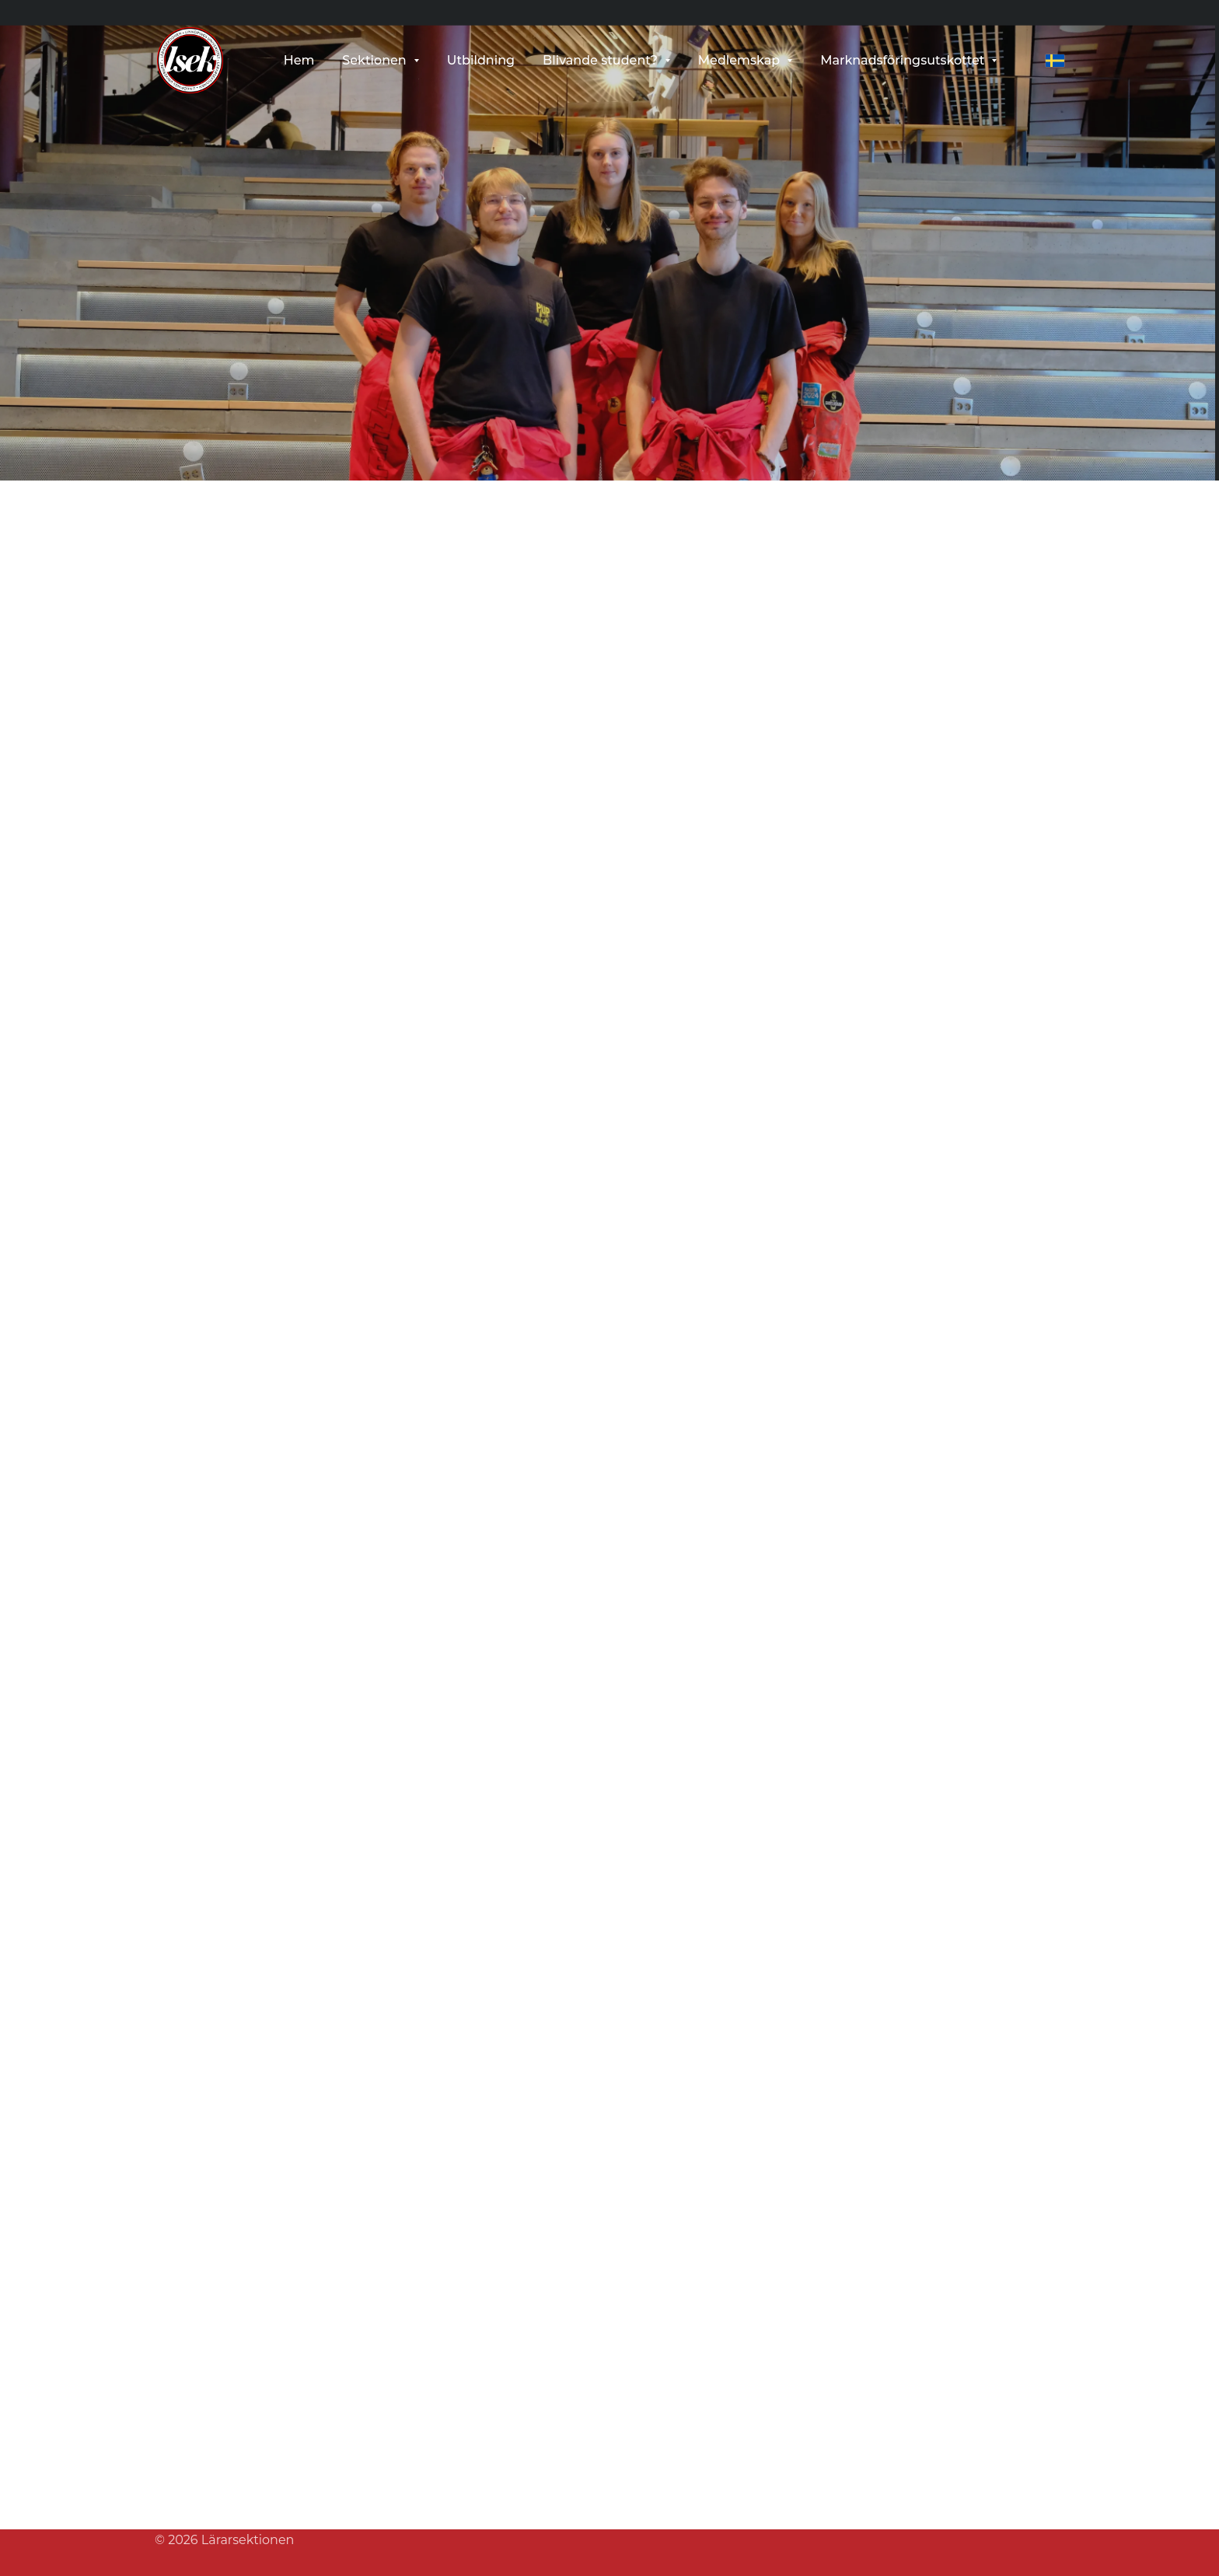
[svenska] (1055, 60)
